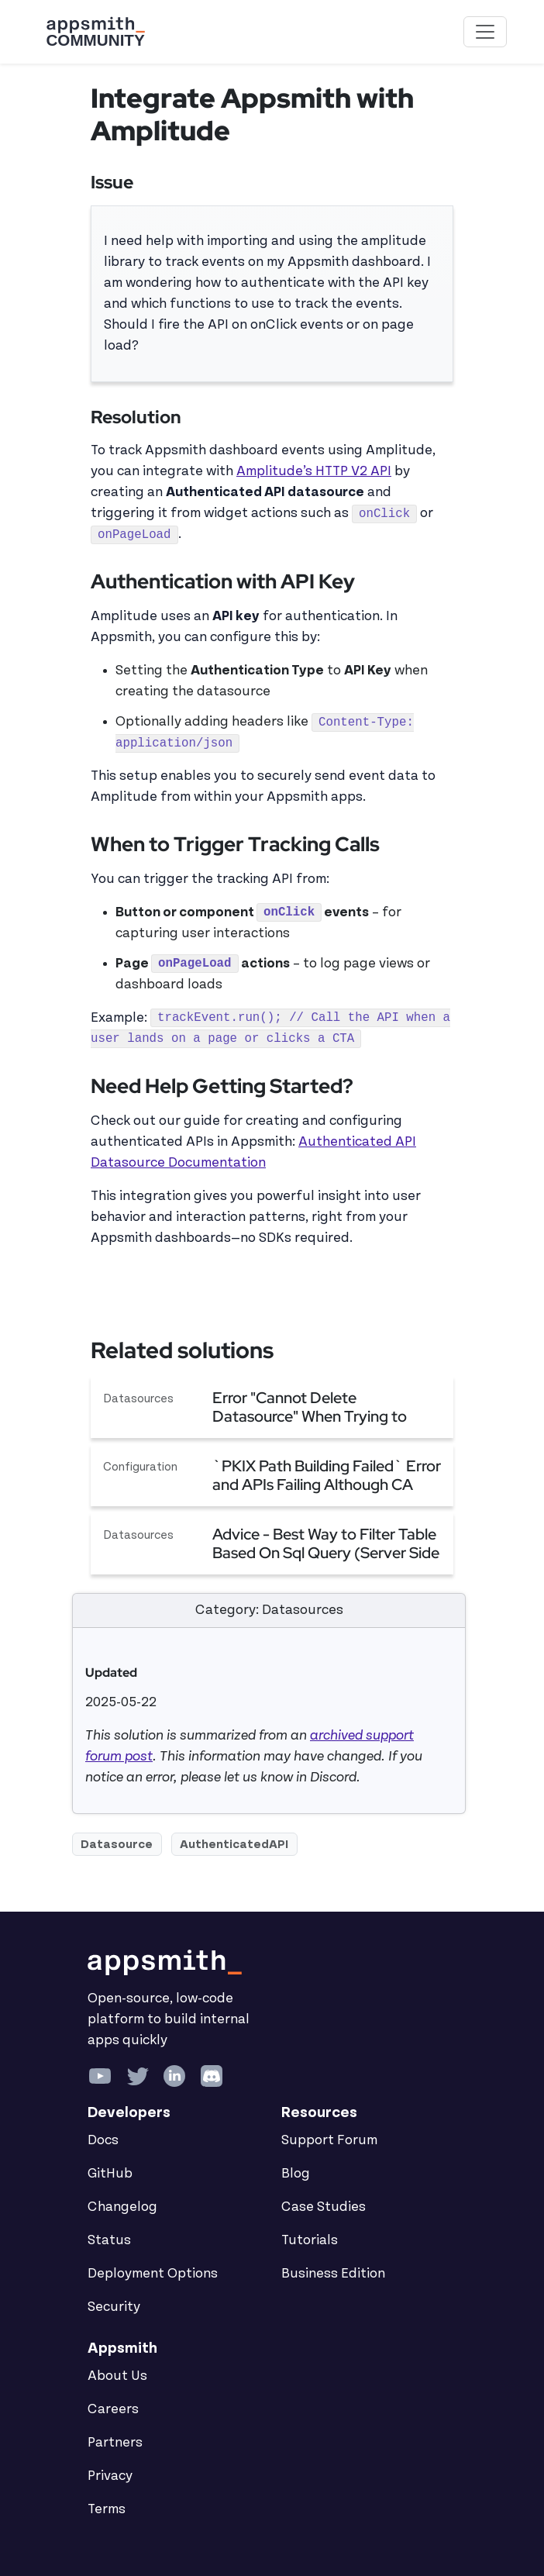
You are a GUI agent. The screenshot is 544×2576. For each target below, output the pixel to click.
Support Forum (329, 2140)
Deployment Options (153, 2274)
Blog (295, 2174)
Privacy (110, 2476)
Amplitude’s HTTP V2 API (313, 471)
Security (114, 2307)
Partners (115, 2443)
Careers (113, 2409)
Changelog (122, 2207)
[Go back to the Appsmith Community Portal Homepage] (95, 31)
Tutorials (309, 2240)
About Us (117, 2376)
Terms (107, 2509)
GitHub (110, 2174)
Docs (103, 2140)
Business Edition (333, 2274)
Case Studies (323, 2207)
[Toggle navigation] (485, 31)
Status (109, 2240)
